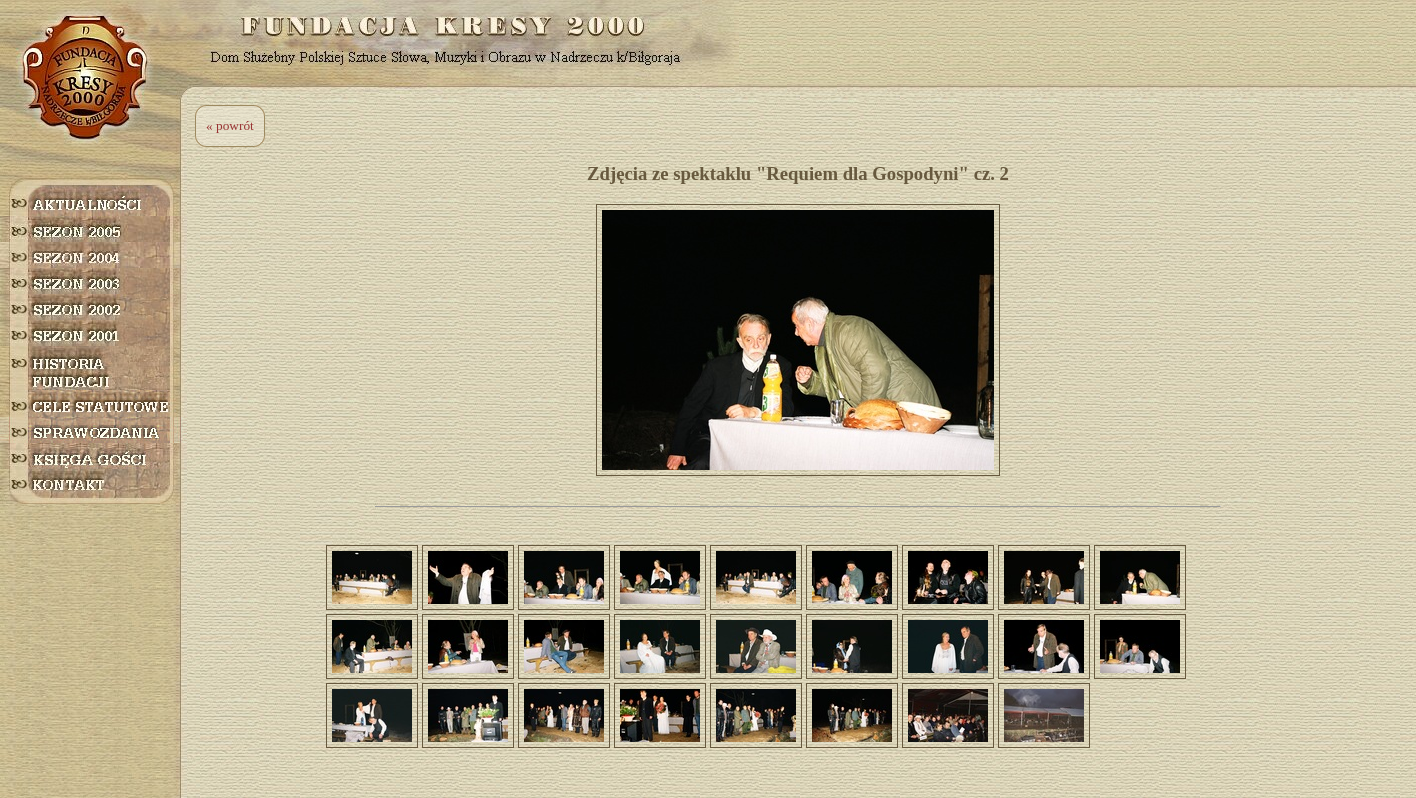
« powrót (230, 125)
